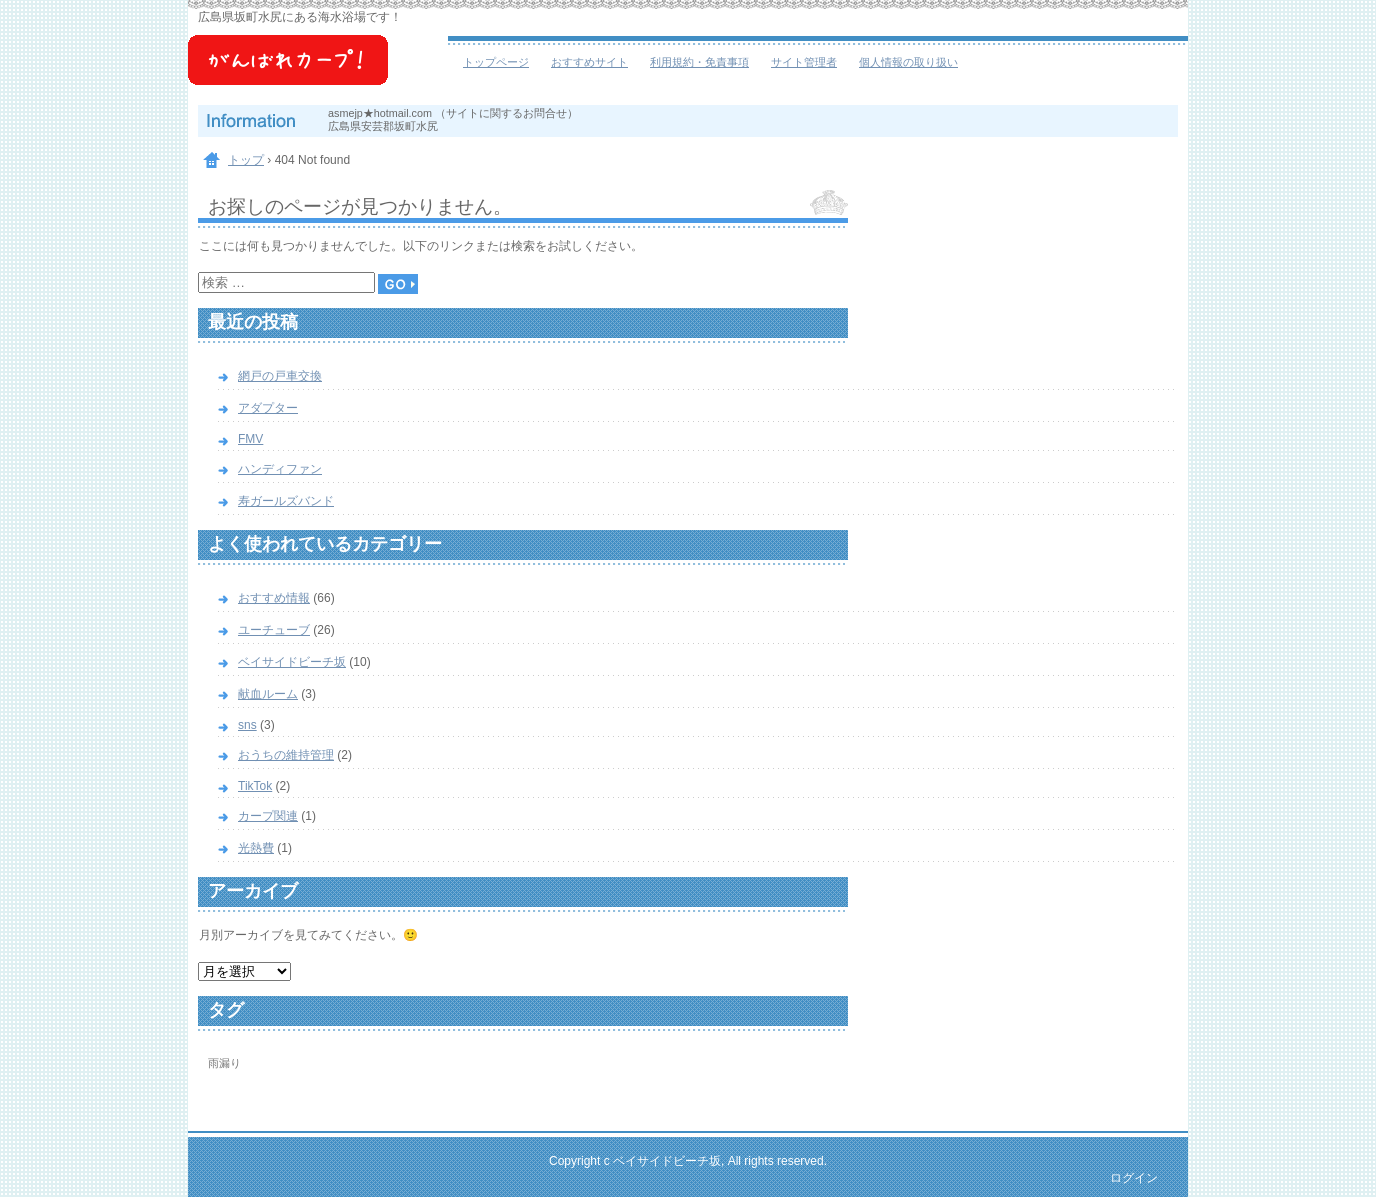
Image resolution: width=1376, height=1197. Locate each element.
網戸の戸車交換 (280, 376)
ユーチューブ (274, 630)
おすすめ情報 (274, 598)
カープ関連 (268, 816)
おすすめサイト (589, 62)
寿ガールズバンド (286, 501)
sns (247, 725)
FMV (250, 439)
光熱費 (256, 848)
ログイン (1134, 1178)
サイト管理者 (804, 62)
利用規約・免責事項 (699, 62)
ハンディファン (280, 469)
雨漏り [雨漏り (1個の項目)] (224, 1063)
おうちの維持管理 (286, 755)
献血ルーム (268, 694)
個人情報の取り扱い (908, 62)
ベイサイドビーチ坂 (318, 70)
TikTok (255, 786)
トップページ (496, 62)
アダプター (268, 408)
